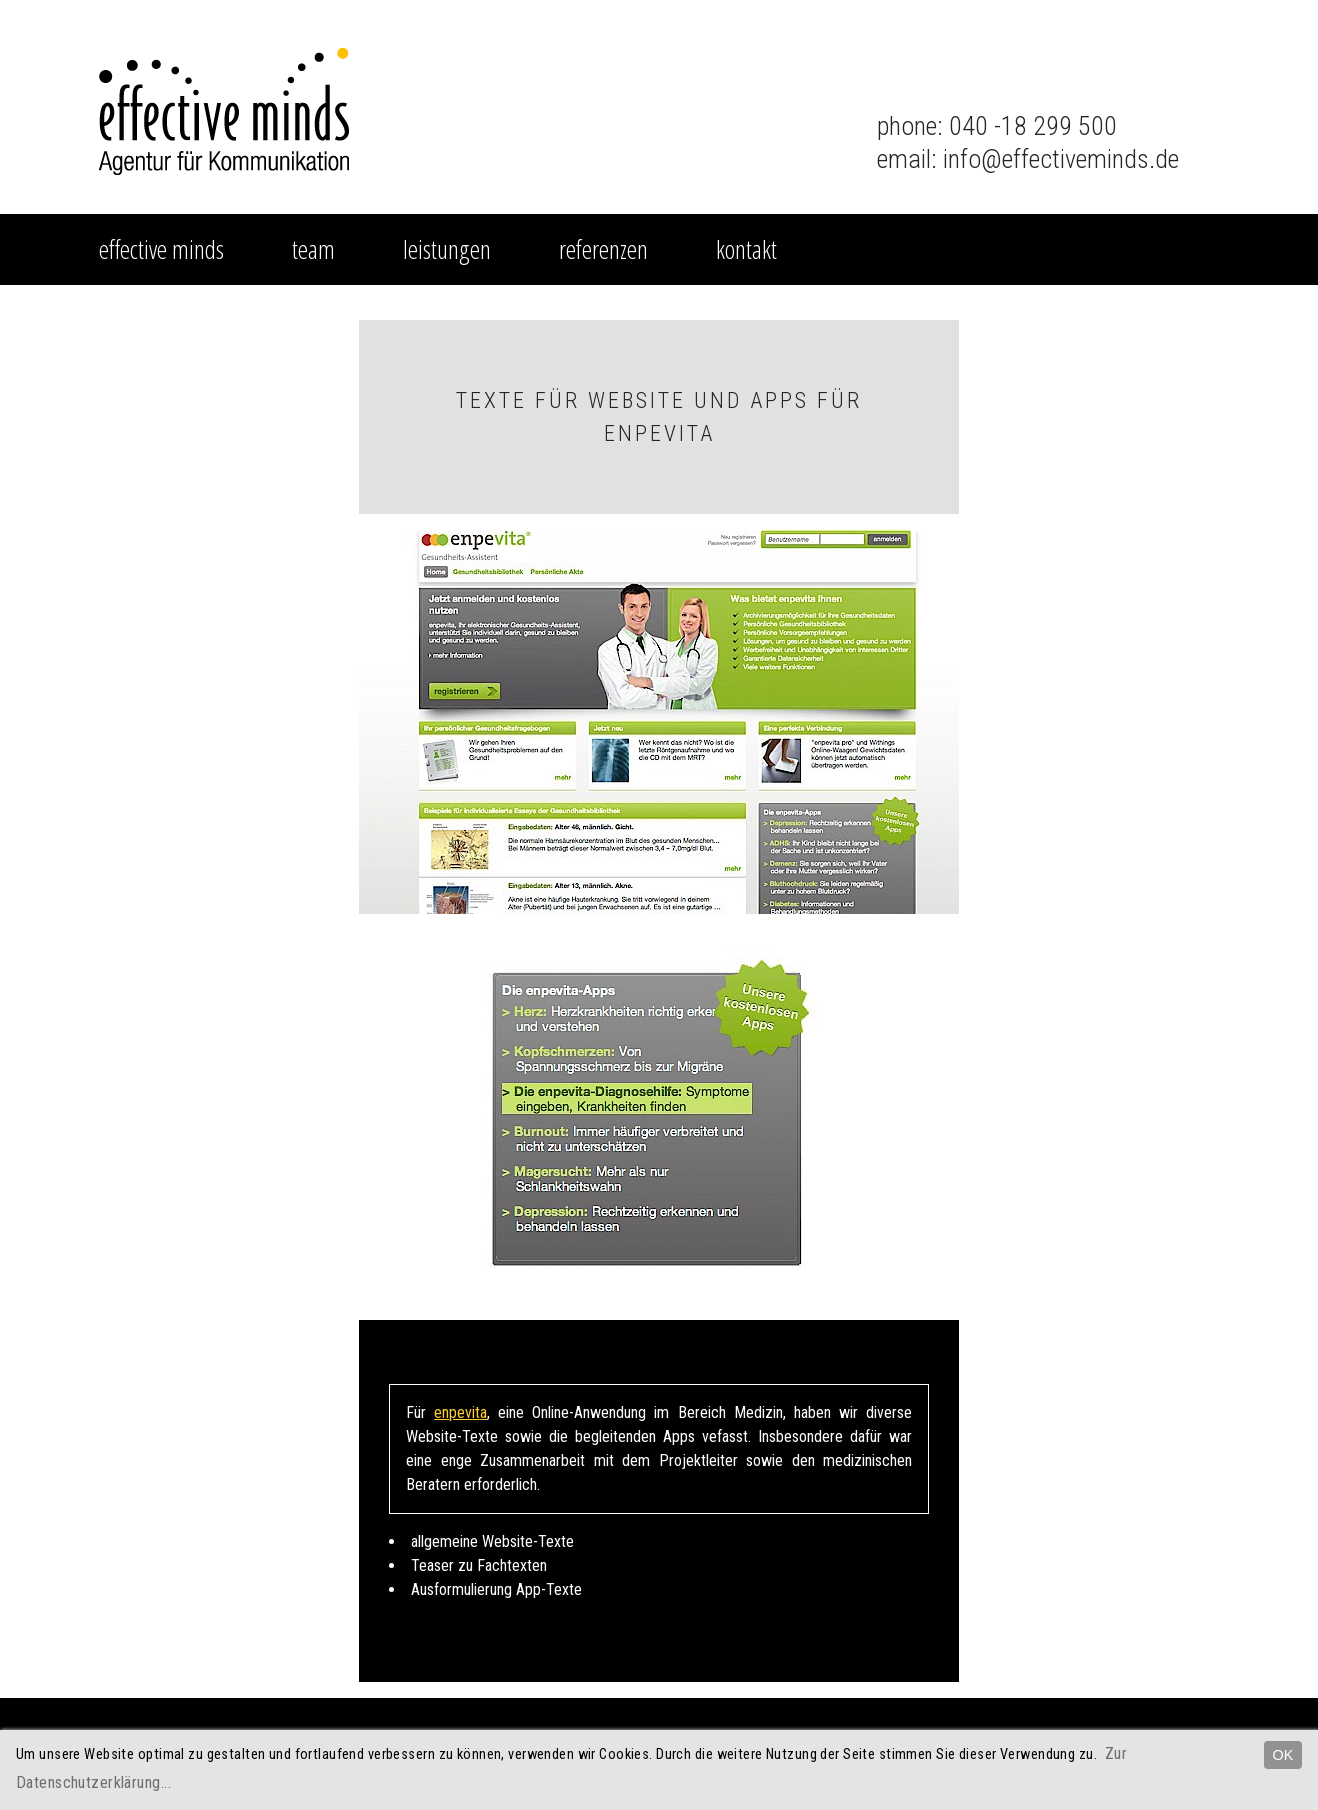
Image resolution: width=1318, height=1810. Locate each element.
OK (1283, 1755)
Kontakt (746, 249)
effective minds (161, 249)
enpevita (460, 1412)
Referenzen (603, 249)
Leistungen (447, 249)
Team (313, 249)
